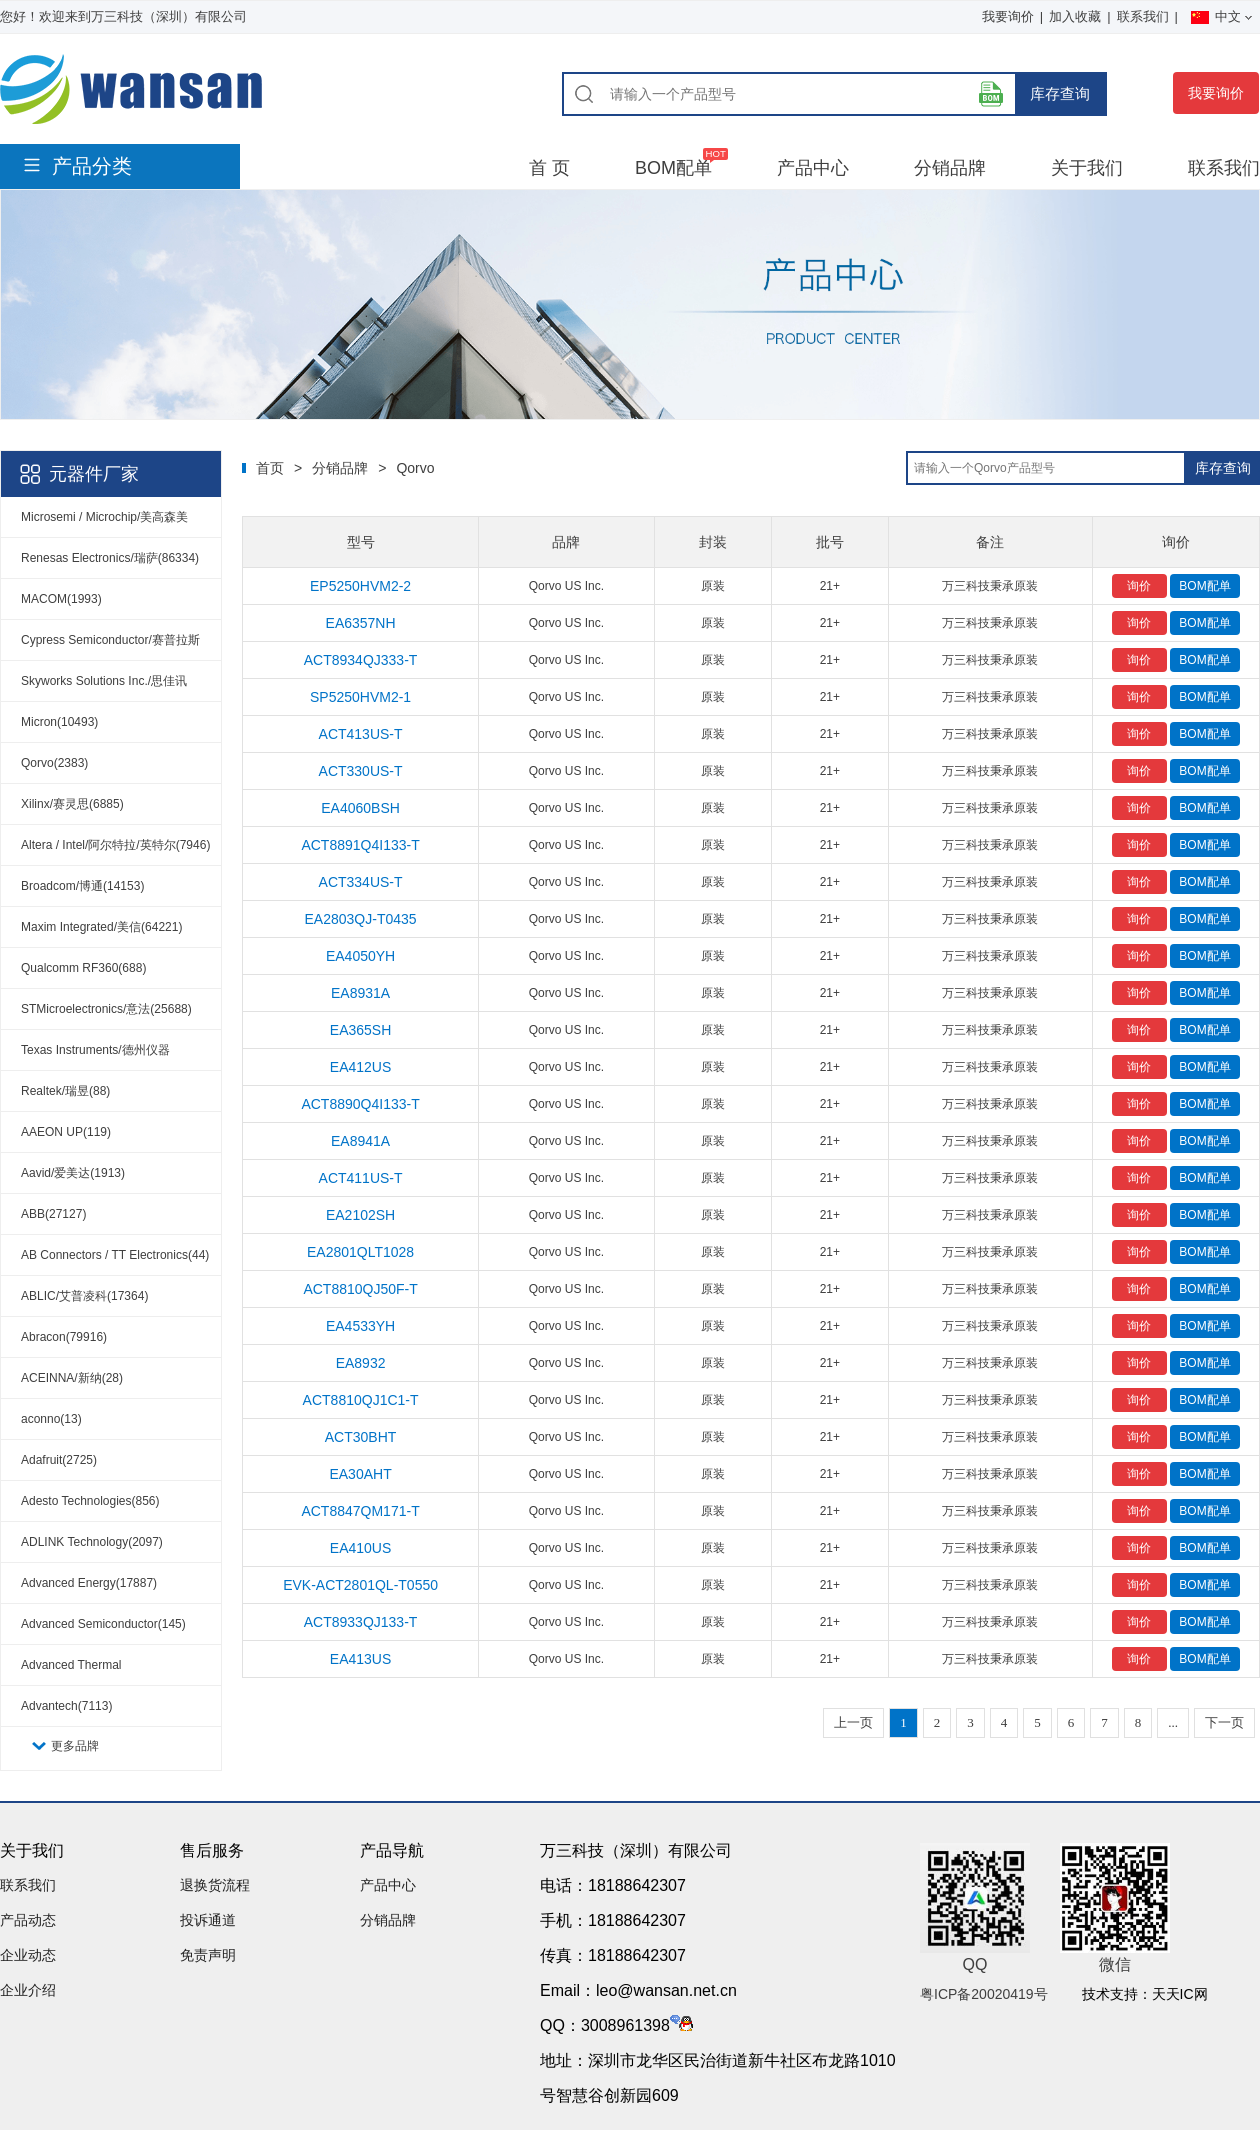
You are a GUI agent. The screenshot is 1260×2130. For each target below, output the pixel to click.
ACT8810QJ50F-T (360, 1289)
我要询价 (1008, 16)
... (1173, 1722)
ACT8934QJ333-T (361, 660)
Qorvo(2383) (54, 763)
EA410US (360, 1548)
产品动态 (28, 1920)
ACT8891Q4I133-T (360, 845)
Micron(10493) (59, 722)
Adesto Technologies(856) (90, 1501)
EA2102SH (360, 1215)
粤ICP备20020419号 (984, 1994)
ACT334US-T (361, 882)
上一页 (853, 1722)
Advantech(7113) (66, 1706)
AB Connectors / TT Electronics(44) (115, 1255)
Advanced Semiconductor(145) (103, 1624)
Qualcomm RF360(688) (83, 968)
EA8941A (360, 1141)
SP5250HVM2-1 (360, 697)
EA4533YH (360, 1326)
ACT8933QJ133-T (361, 1622)
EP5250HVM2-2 (360, 586)
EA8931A (360, 993)
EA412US (360, 1067)
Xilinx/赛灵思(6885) (72, 804)
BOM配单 (673, 168)
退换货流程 (215, 1885)
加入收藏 (1075, 16)
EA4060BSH (360, 808)
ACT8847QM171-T (360, 1511)
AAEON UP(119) (66, 1132)
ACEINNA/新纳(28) (72, 1378)
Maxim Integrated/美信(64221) (101, 927)
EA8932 (361, 1363)
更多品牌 (75, 1746)
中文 (1221, 16)
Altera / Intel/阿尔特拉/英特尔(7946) (115, 845)
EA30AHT (360, 1474)
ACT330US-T (361, 771)
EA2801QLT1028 (360, 1252)
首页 (270, 468)
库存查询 (1060, 93)
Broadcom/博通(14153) (82, 886)
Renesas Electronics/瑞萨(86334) (110, 558)
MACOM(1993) (61, 599)
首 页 (549, 168)
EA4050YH (360, 956)
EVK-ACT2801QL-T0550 (360, 1585)
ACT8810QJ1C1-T (361, 1400)
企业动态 (28, 1955)
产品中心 (813, 168)
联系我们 (1143, 16)
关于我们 (1087, 168)
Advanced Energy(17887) (89, 1583)
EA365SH (360, 1030)
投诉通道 (208, 1920)
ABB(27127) (53, 1214)
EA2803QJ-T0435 (361, 919)
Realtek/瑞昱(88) (65, 1091)
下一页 (1224, 1722)
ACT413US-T (361, 734)
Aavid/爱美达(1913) (73, 1173)
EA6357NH (361, 623)
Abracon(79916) (64, 1337)
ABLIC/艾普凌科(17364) (84, 1296)
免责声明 (208, 1955)
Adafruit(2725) (59, 1460)
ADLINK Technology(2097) (92, 1542)
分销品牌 (950, 168)
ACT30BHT (361, 1437)
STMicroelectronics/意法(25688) (106, 1009)
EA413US (360, 1659)
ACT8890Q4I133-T (360, 1104)
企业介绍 (28, 1990)
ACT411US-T (361, 1178)
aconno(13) (51, 1419)
